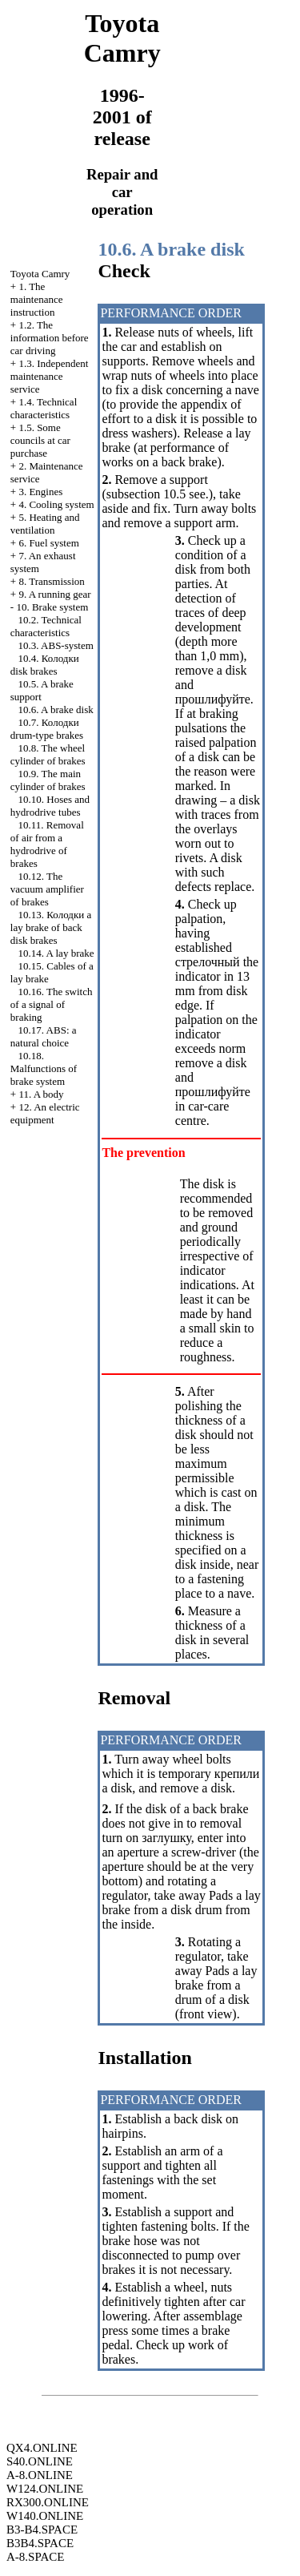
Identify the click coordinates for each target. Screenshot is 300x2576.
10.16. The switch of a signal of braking (51, 1004)
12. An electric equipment (45, 1113)
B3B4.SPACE (40, 2543)
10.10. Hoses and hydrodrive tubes (50, 805)
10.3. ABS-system (56, 645)
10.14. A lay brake (56, 953)
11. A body (40, 1094)
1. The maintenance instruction (36, 299)
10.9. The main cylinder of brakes (48, 780)
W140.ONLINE (44, 2515)
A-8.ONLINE (39, 2475)
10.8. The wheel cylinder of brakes (48, 754)
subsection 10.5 (146, 494)
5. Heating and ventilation (45, 523)
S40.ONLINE (39, 2461)
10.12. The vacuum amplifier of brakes (47, 889)
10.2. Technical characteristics (46, 626)
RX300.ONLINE (47, 2502)
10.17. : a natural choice (43, 1036)
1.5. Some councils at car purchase (40, 440)
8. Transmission (51, 581)
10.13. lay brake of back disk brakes (50, 927)
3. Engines (40, 492)
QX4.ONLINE (42, 2447)
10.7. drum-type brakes (46, 728)
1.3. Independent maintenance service (49, 376)
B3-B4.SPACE (42, 2529)
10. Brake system (52, 607)
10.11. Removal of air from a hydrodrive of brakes (47, 844)
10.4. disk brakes (44, 664)
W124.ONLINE (44, 2488)
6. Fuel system (48, 543)
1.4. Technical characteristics (43, 408)
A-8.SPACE (35, 2556)
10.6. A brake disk (56, 709)
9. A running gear (54, 594)
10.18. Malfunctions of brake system (43, 1068)
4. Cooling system (56, 504)
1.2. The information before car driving (49, 338)
